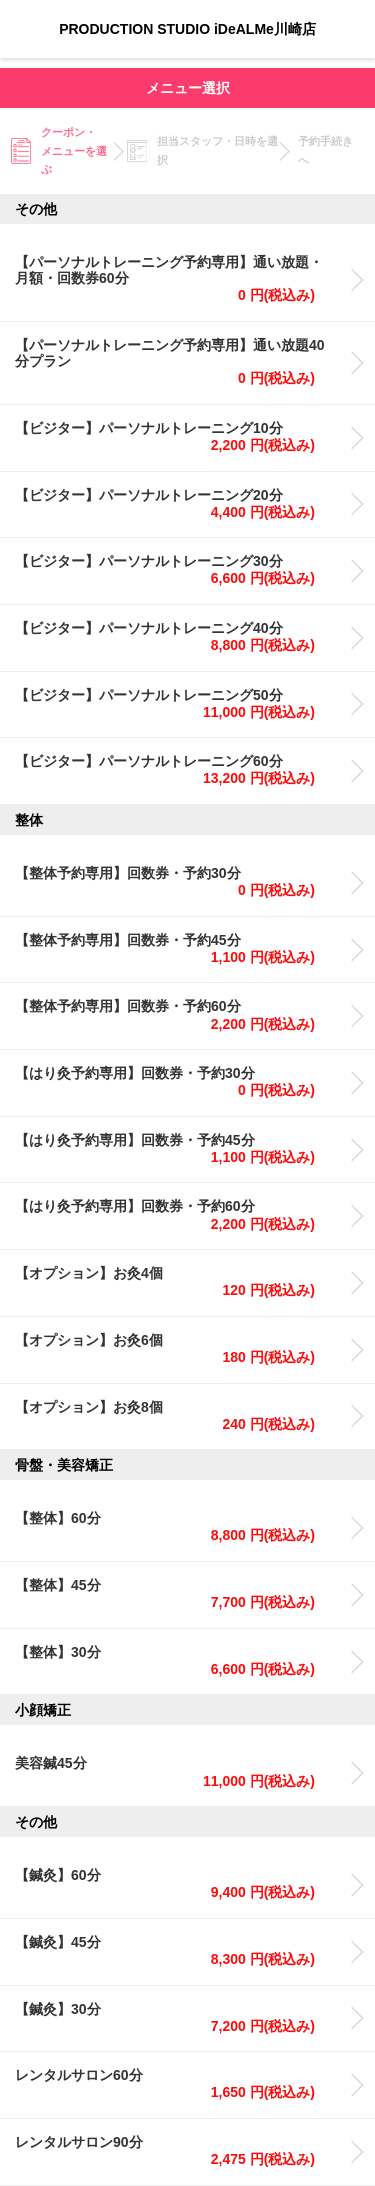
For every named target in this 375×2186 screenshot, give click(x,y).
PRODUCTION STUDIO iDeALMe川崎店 (187, 29)
